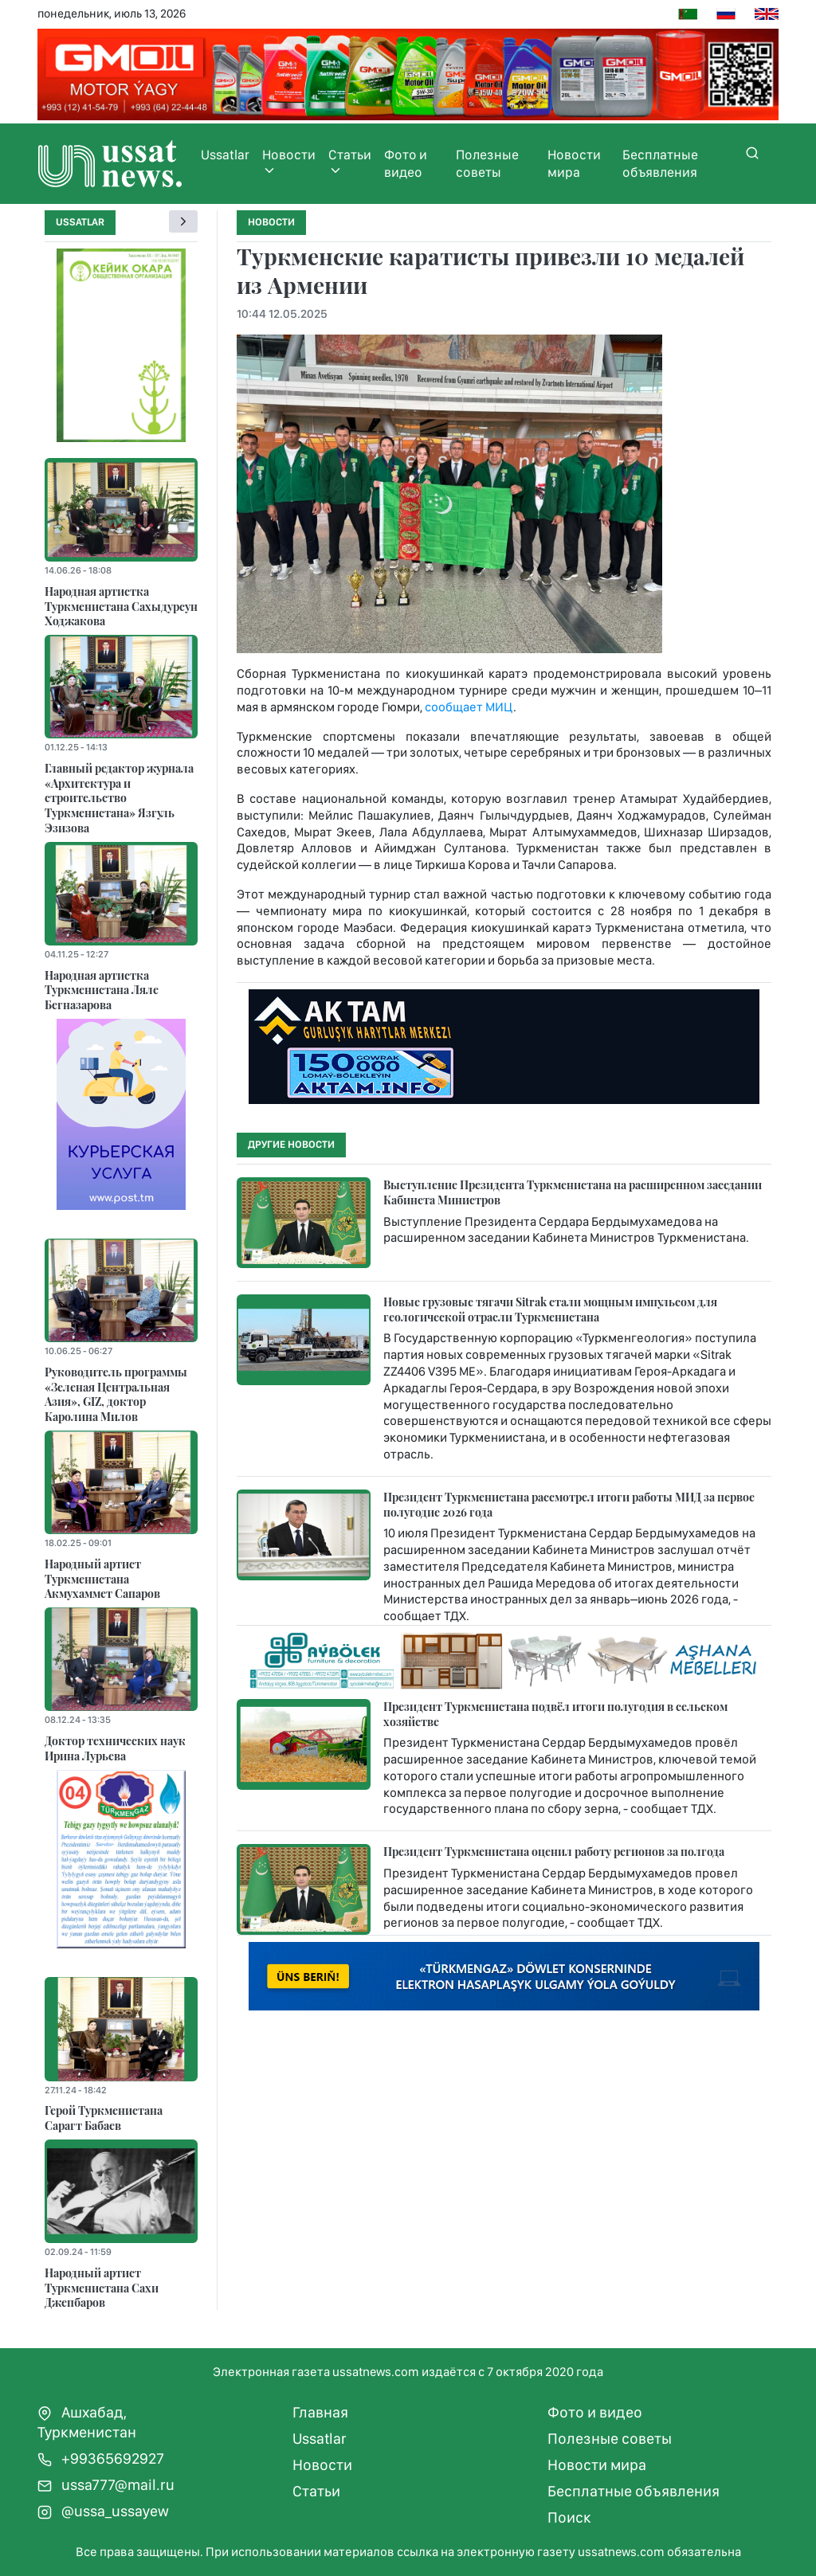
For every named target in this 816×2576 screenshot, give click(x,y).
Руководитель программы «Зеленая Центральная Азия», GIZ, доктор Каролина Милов (116, 1394)
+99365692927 (100, 2458)
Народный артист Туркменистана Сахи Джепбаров (102, 2287)
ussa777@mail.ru (106, 2485)
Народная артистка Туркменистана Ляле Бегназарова (102, 989)
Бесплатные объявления (660, 163)
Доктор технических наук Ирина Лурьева (115, 1748)
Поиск (569, 2517)
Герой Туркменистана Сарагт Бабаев (104, 2117)
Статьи (349, 162)
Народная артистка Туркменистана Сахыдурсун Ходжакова (121, 605)
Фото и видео (405, 163)
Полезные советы (487, 163)
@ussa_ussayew (103, 2511)
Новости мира (574, 163)
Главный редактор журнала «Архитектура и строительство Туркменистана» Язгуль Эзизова (119, 798)
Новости (289, 162)
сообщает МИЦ (469, 706)
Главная (320, 2412)
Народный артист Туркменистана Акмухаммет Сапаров (102, 1578)
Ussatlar (225, 154)
